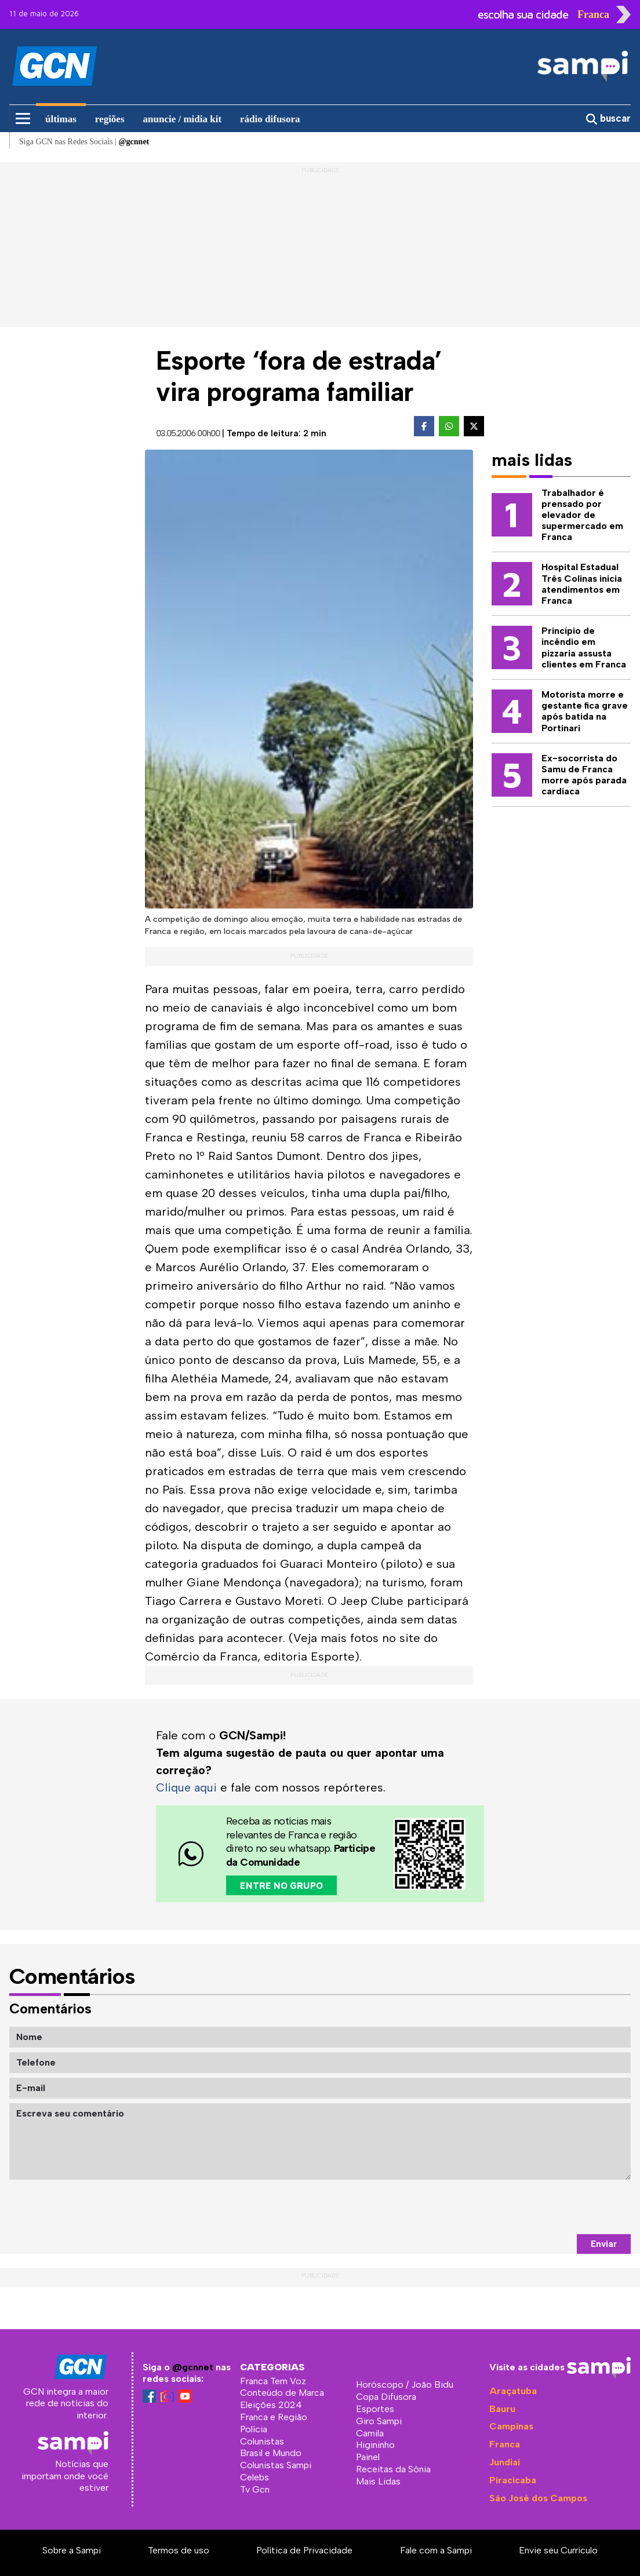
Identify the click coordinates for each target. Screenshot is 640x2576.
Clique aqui (187, 1787)
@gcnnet (192, 2367)
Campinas (511, 2426)
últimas (61, 119)
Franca (504, 2444)
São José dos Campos (538, 2497)
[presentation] (542, 2206)
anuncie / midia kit (182, 119)
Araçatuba (513, 2390)
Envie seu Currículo (558, 2550)
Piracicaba (512, 2479)
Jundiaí (504, 2461)
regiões (110, 119)
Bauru (502, 2408)
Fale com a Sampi (436, 2550)
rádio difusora (270, 119)
